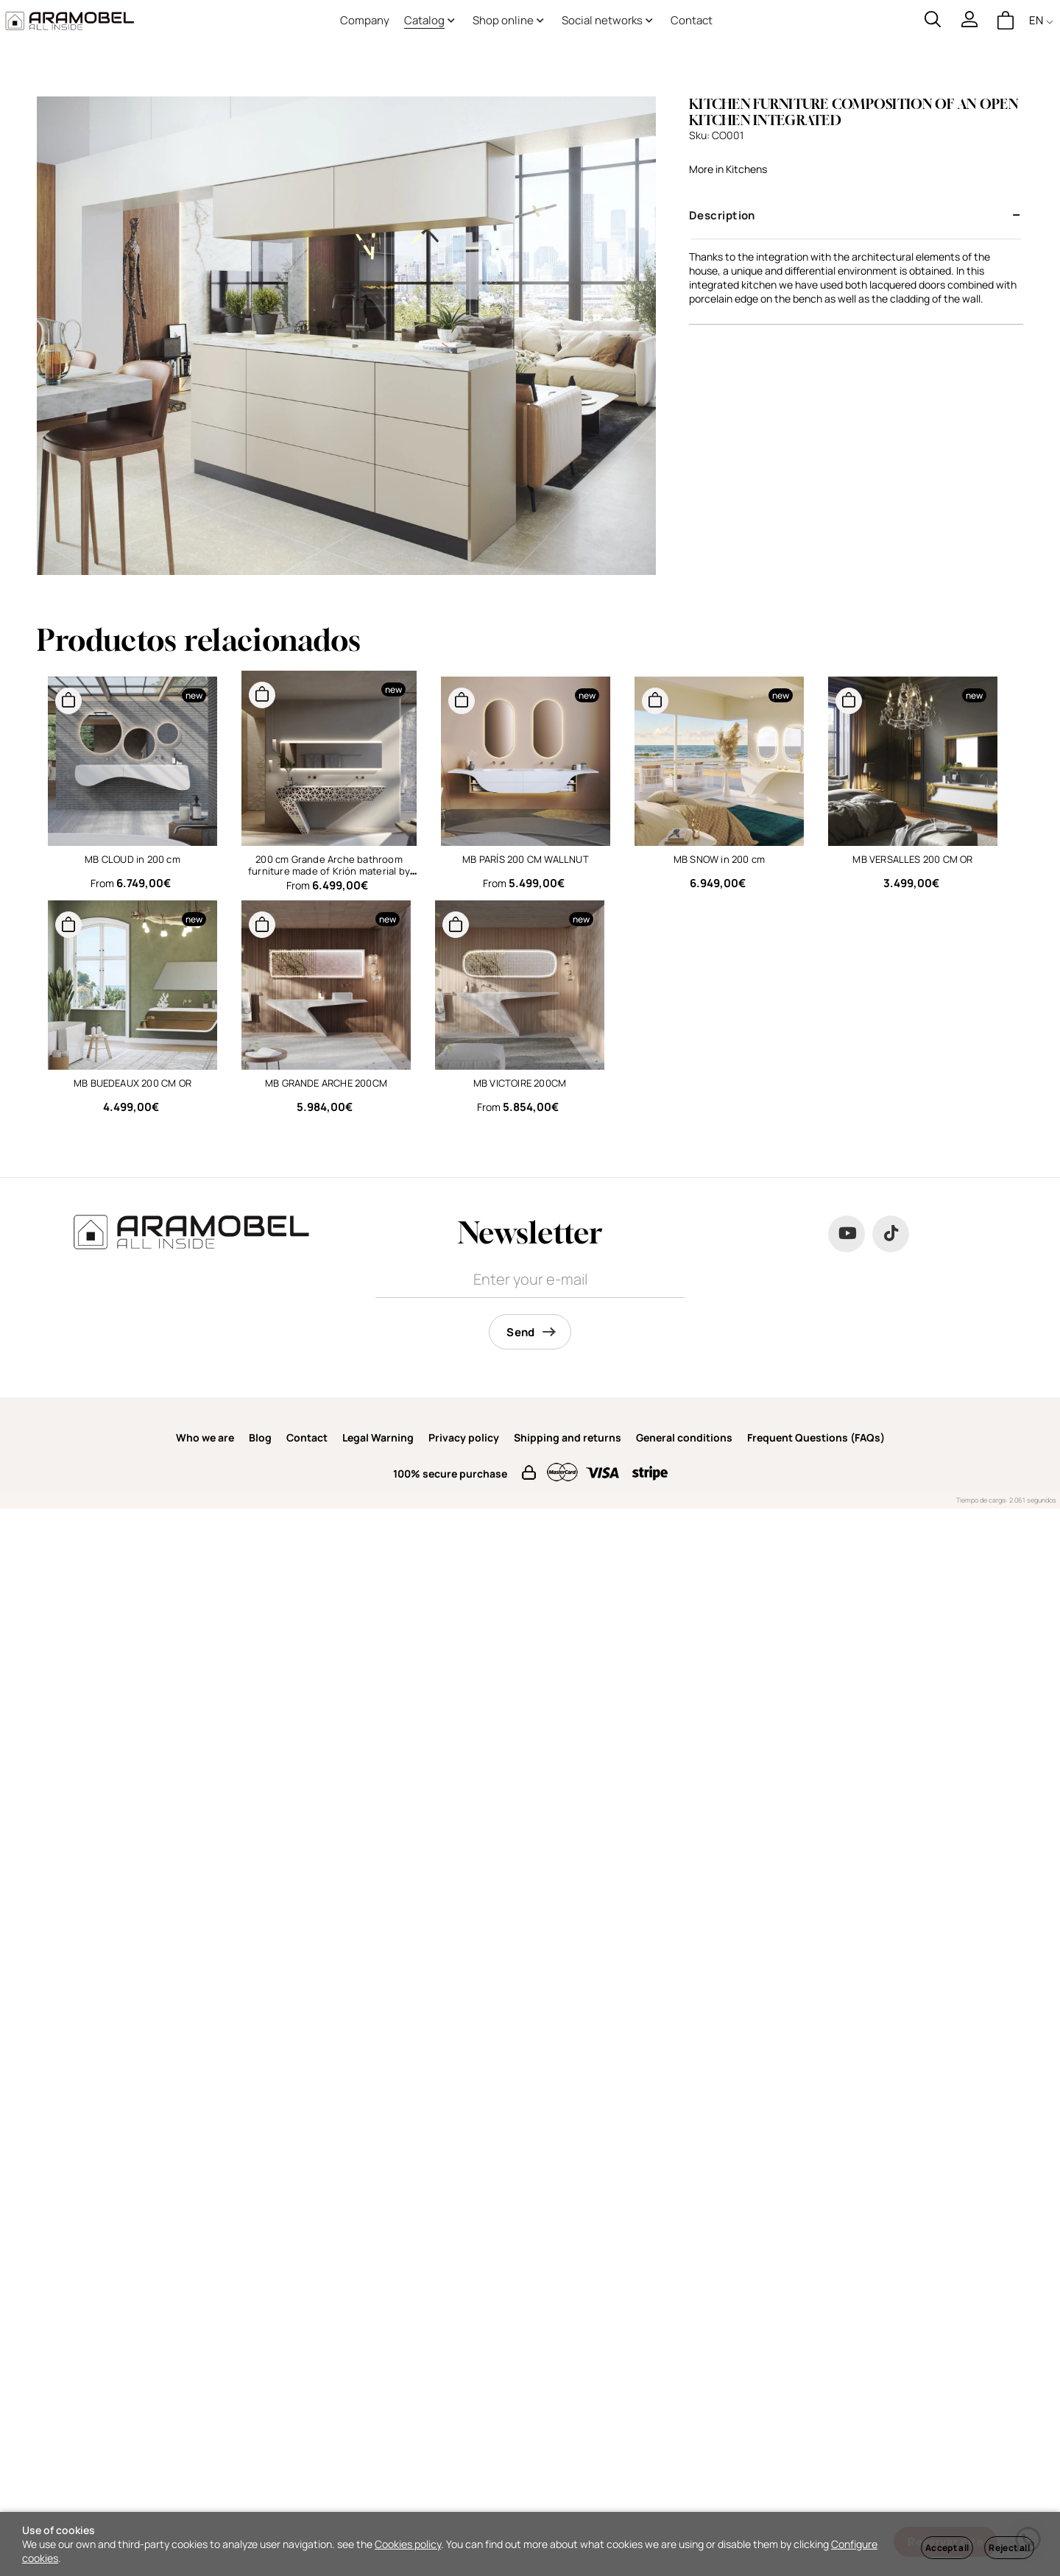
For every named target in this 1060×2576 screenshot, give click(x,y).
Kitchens (746, 169)
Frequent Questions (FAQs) (816, 1437)
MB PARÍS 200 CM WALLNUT (525, 859)
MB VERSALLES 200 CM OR (912, 859)
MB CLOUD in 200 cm (132, 859)
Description (722, 215)
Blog (260, 1437)
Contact (307, 1437)
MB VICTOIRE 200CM (519, 1083)
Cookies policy (408, 2544)
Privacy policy (463, 1437)
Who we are (205, 1437)
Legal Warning (378, 1437)
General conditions (684, 1437)
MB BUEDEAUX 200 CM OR (132, 1083)
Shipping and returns (567, 1437)
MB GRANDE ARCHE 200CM (326, 1083)
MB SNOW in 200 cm (719, 859)
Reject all (1009, 2547)
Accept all (947, 2547)
